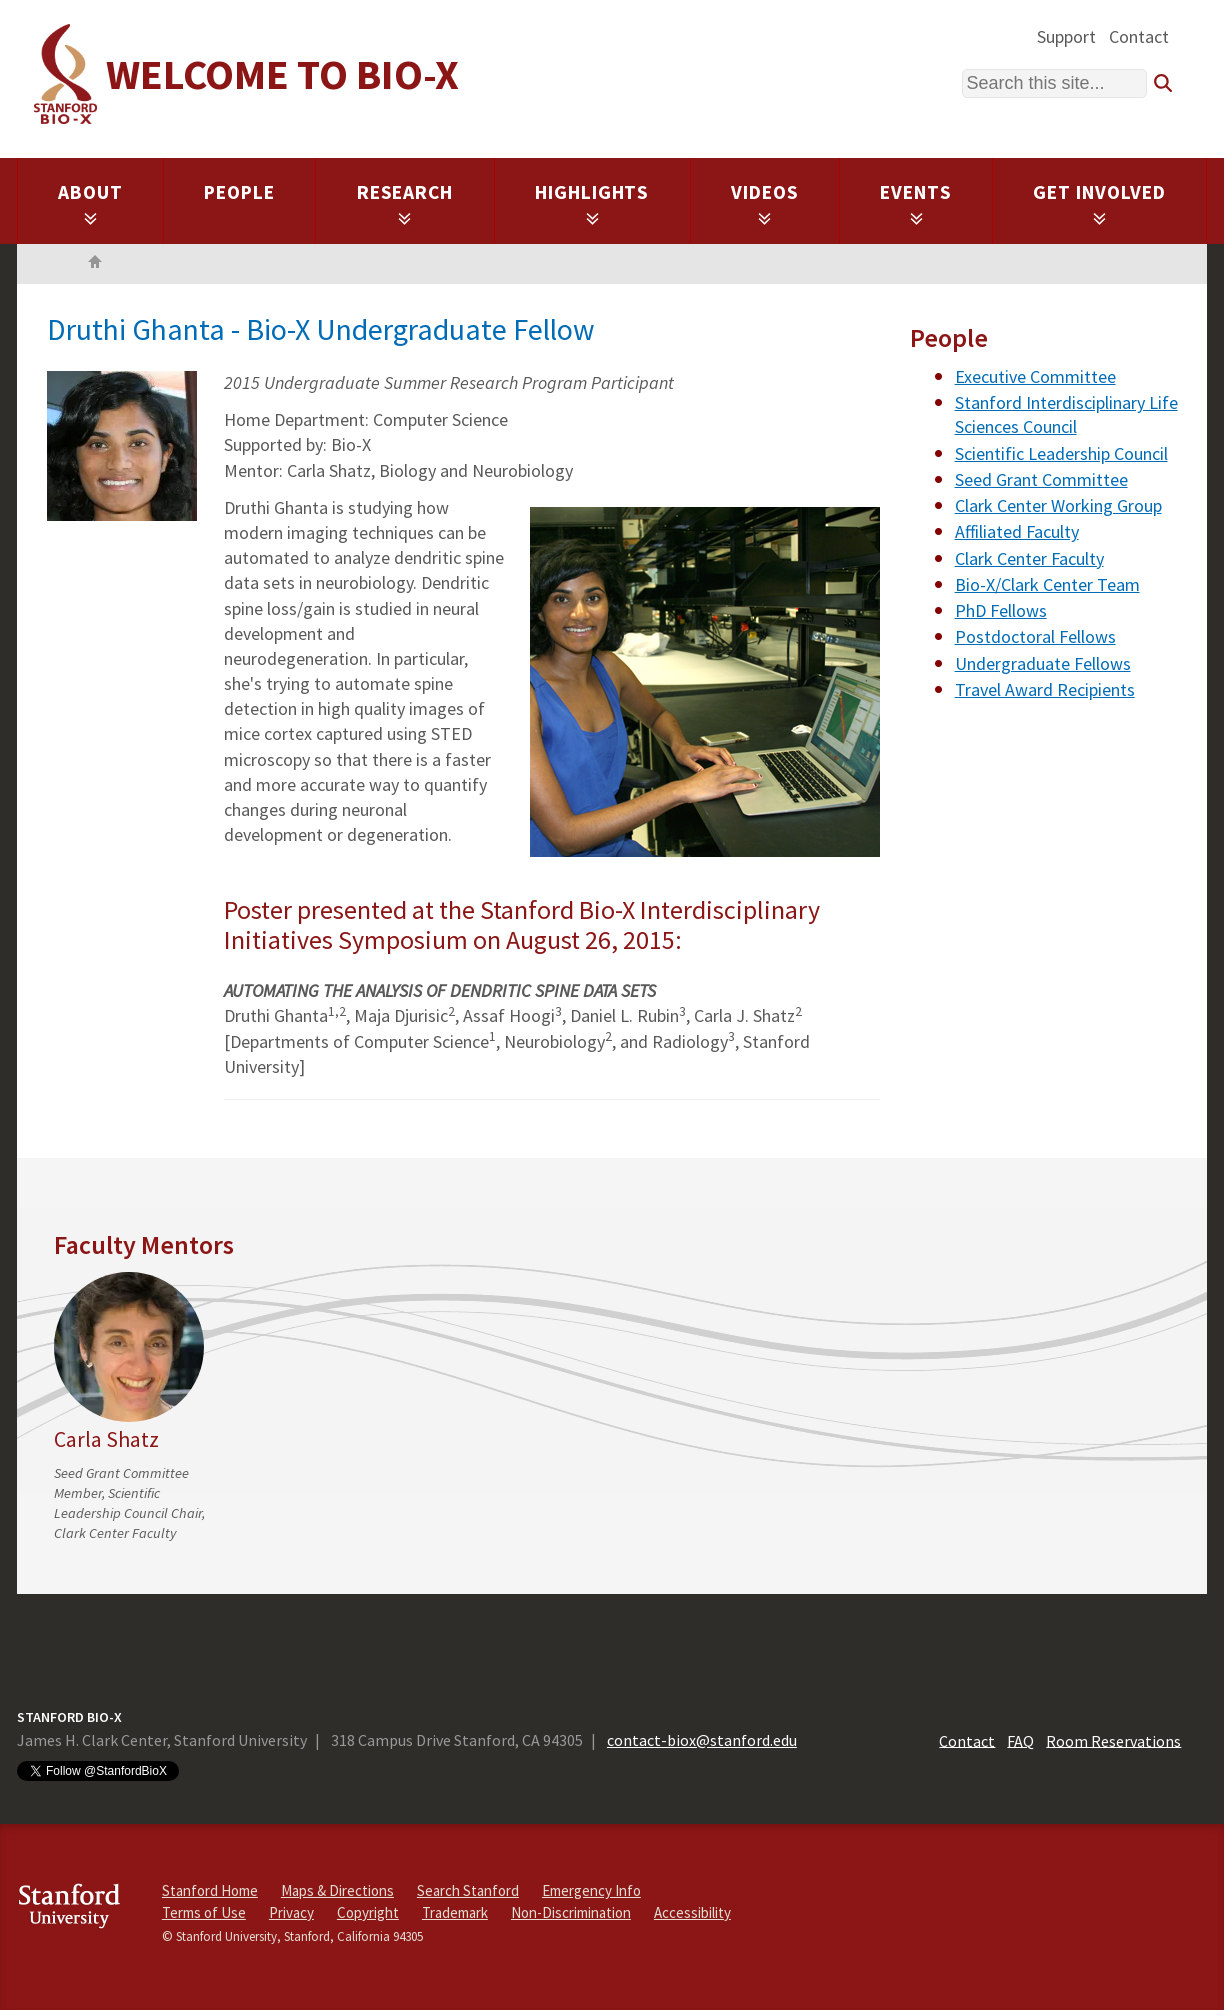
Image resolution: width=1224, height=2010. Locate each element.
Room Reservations (1113, 1740)
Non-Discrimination (571, 1912)
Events (916, 203)
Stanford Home (210, 1890)
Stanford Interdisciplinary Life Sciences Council (1066, 414)
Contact (1139, 36)
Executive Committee (1035, 376)
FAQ (1020, 1740)
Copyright (368, 1912)
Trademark (455, 1912)
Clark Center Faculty (1029, 558)
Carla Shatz (106, 1439)
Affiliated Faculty (1017, 531)
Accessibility (692, 1912)
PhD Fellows (1001, 610)
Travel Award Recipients (1045, 689)
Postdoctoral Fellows (1035, 636)
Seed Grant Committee (1041, 479)
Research (405, 203)
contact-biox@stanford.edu (702, 1740)
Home (95, 264)
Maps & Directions (337, 1890)
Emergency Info (591, 1890)
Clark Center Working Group (1058, 505)
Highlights (592, 203)
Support (1066, 36)
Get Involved (1099, 203)
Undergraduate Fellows (1043, 663)
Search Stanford (468, 1890)
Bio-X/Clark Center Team (1047, 584)
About (90, 203)
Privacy (291, 1912)
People (239, 192)
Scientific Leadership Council (1061, 453)
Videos (765, 203)
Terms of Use (204, 1912)
